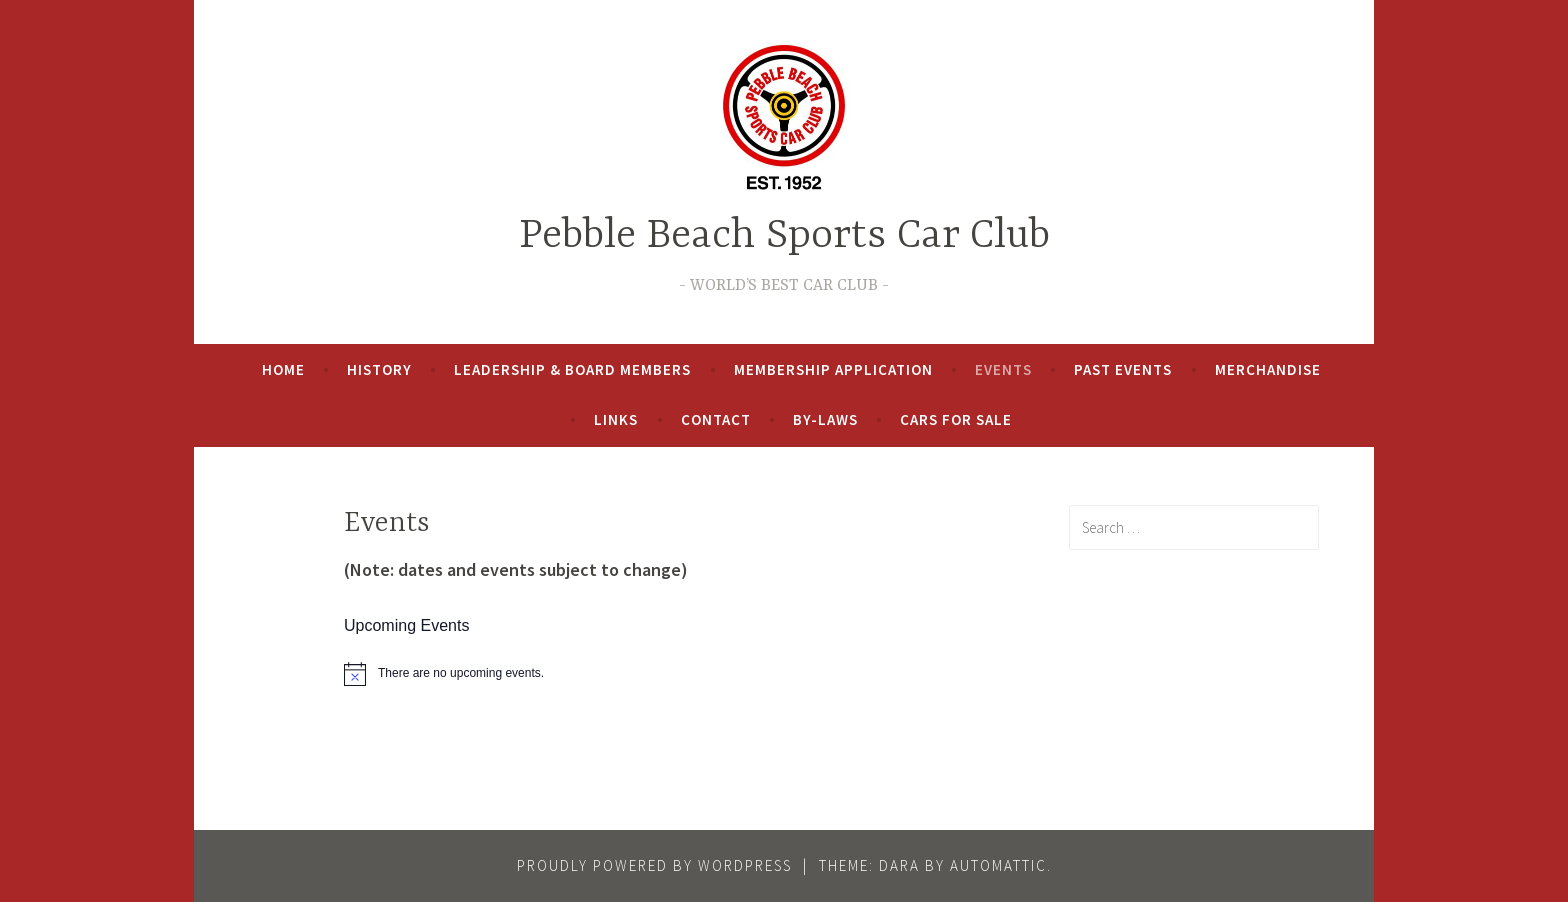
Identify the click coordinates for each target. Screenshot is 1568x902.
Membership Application (833, 369)
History (379, 369)
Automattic (998, 865)
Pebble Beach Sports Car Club (784, 236)
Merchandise (1268, 369)
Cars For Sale (956, 419)
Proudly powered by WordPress (654, 865)
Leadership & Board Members (572, 369)
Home (283, 369)
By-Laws (825, 419)
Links (616, 419)
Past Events (1123, 369)
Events (1003, 369)
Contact (716, 419)
